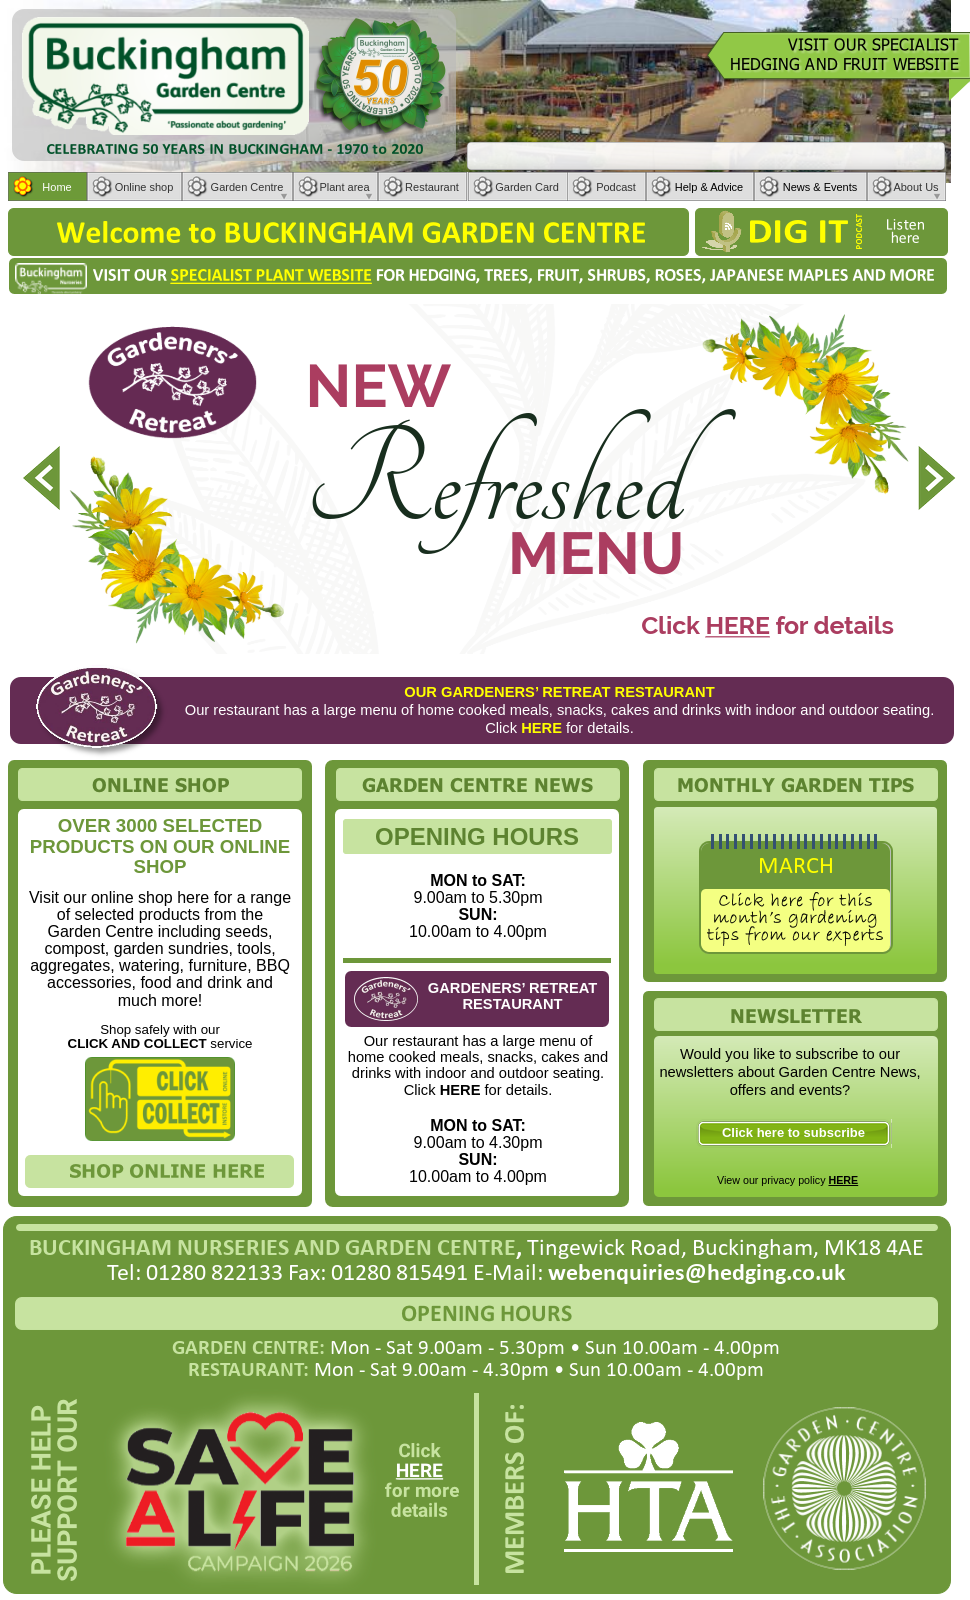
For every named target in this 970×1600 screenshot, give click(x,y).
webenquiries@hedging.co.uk (697, 1274)
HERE (843, 1180)
